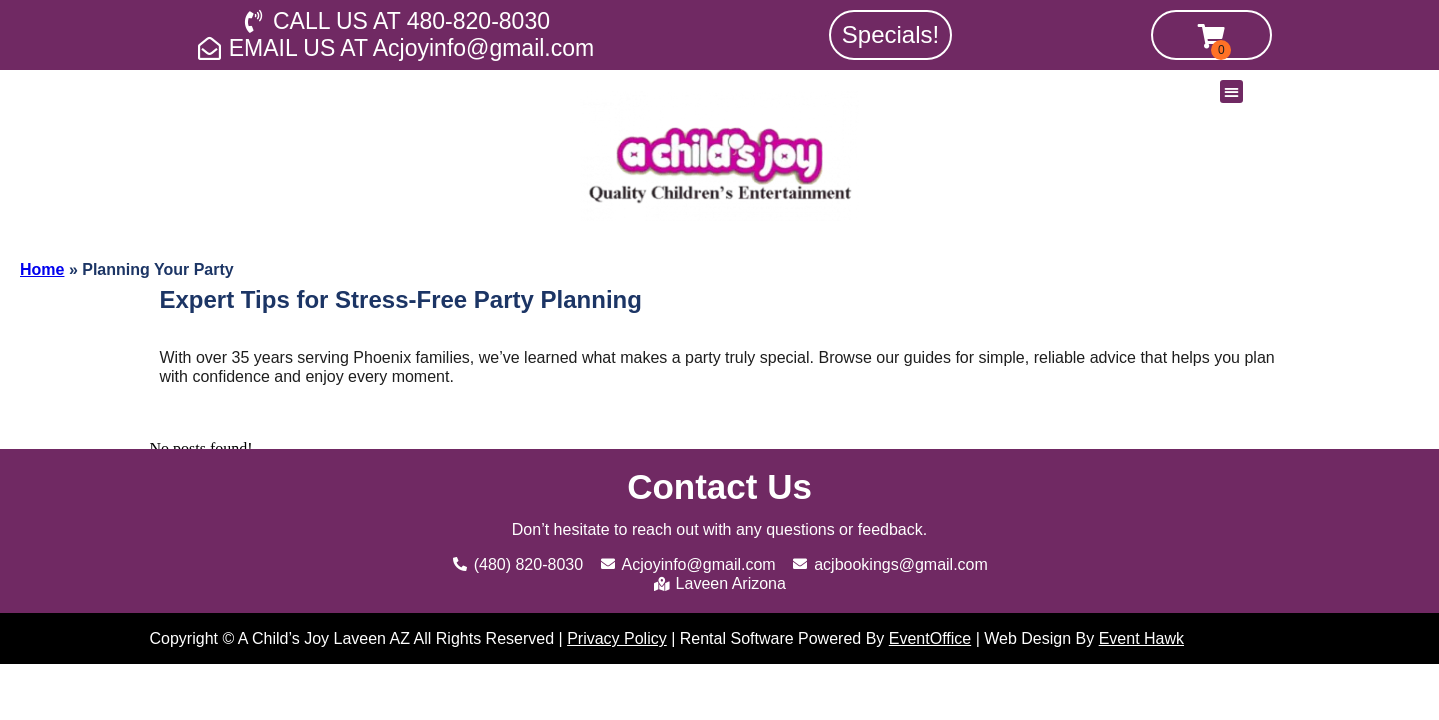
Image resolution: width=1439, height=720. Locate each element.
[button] (1231, 91)
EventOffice (930, 638)
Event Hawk (1141, 638)
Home (42, 269)
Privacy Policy (617, 638)
